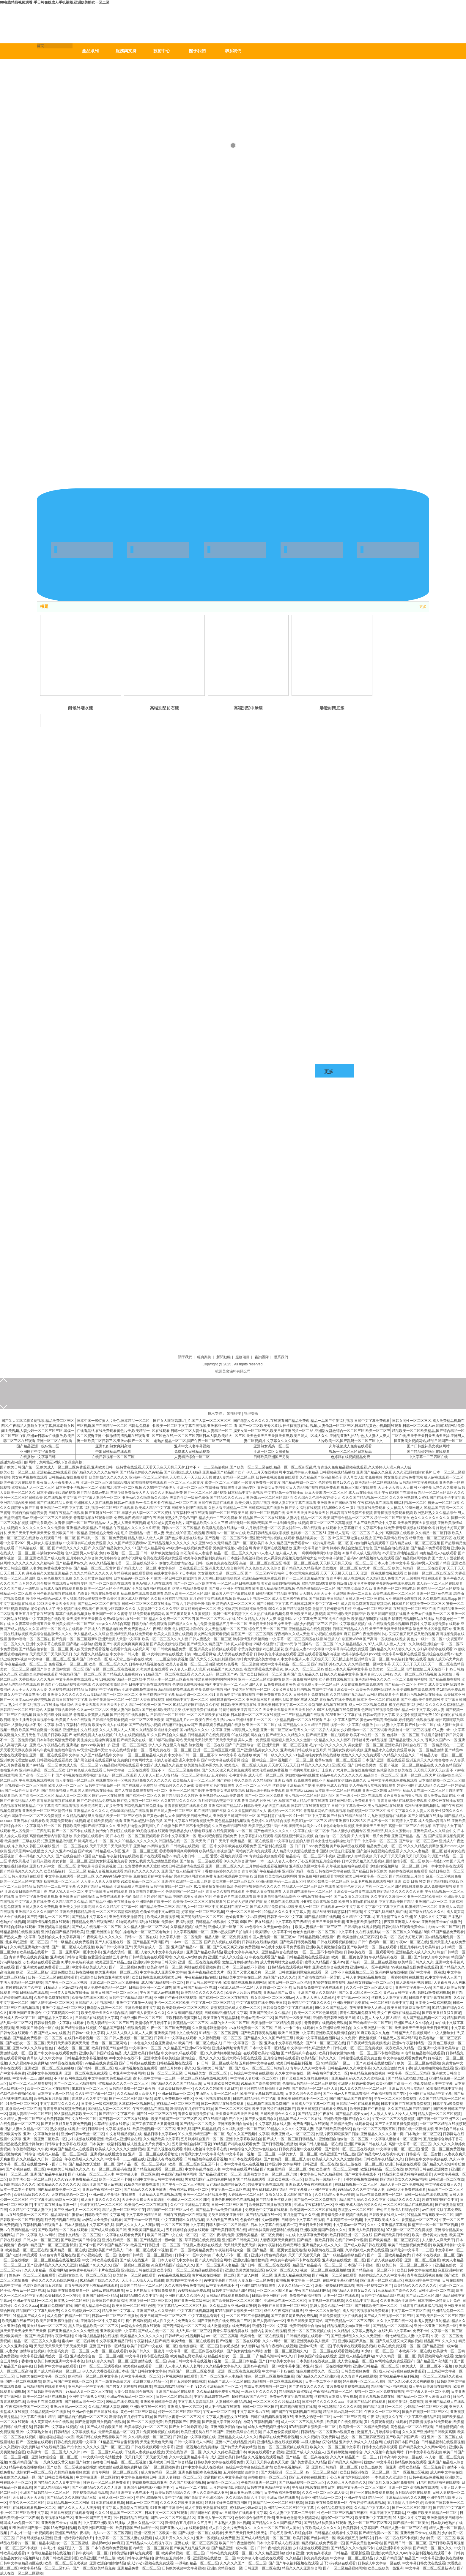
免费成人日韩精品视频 (192, 1451)
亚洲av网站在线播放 (391, 1972)
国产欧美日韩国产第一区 (405, 2437)
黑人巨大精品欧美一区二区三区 (93, 2326)
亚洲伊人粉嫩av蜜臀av (356, 2083)
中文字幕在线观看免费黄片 (404, 2058)
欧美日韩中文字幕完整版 (416, 2270)
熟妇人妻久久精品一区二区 (26, 2129)
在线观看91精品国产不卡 (173, 2386)
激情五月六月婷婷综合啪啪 (378, 2432)
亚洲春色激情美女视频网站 (297, 2518)
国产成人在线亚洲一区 (137, 2260)
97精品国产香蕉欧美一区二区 (430, 2215)
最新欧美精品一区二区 (116, 2432)
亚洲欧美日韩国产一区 (215, 2068)
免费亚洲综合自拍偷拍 (307, 2326)
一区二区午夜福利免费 (216, 2235)
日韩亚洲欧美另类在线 (221, 2083)
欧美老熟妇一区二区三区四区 (185, 2008)
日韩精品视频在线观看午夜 (318, 1937)
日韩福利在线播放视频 (362, 1927)
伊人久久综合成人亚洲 (210, 2492)
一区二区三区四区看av (275, 2290)
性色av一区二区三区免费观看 (32, 2275)
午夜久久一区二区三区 (382, 2412)
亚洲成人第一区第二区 (225, 1927)
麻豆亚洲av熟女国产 (246, 2492)
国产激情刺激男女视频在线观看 (100, 2422)
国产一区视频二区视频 (131, 2265)
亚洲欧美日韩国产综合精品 (100, 2053)
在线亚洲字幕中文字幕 (422, 2280)
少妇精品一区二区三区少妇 (425, 2407)
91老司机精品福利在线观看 (137, 1922)
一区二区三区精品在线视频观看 (202, 2078)
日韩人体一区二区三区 (41, 2240)
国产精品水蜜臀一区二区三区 (177, 2417)
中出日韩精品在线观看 (113, 1451)
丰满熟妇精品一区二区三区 (196, 2563)
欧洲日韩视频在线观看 (403, 2164)
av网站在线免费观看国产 (394, 2361)
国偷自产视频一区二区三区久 (425, 2412)
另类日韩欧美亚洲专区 (333, 2129)
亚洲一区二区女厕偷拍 (271, 1451)
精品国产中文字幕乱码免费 (37, 2311)
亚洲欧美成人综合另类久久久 (358, 2205)
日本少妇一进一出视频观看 (31, 2533)
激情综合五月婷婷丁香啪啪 (191, 2109)
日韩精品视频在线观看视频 (307, 1957)
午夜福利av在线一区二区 (189, 2189)
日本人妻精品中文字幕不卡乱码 (89, 2225)
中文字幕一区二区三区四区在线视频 (195, 2351)
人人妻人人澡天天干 (438, 2240)
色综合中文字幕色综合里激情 (249, 2467)
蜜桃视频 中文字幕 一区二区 (298, 2280)
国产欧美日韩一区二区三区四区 (237, 2301)
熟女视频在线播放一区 (68, 2129)
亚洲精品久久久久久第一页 (381, 2134)
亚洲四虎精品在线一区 (225, 2568)
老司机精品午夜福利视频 (398, 2376)
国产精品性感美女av (352, 2114)
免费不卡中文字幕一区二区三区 (438, 2331)
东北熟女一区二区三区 (89, 2088)
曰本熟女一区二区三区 (72, 2048)
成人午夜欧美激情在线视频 (430, 2386)
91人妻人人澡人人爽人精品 (378, 2018)
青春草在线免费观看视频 (278, 2437)
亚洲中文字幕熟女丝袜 (41, 2134)
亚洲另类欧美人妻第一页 (316, 2341)
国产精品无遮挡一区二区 (382, 2407)
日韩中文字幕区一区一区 (242, 2043)
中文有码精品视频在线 (124, 2134)
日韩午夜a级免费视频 (426, 2477)
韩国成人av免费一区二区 (20, 2523)
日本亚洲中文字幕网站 (127, 2073)
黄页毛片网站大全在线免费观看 (151, 2290)
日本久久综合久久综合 (303, 2093)
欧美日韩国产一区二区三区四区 (176, 2119)
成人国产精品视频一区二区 (162, 1982)
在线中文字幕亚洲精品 (340, 2280)
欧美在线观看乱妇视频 (266, 2452)
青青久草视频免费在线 (357, 2013)
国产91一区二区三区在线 (325, 2043)
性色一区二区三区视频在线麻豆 (269, 2376)
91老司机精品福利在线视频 (96, 2336)
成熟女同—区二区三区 (34, 2472)
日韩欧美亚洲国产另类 (271, 1457)
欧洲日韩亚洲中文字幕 (296, 2033)
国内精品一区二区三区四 (148, 2548)
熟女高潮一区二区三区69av (272, 1998)
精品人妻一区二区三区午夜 (123, 2210)
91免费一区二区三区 (21, 2104)
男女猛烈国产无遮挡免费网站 (208, 2179)
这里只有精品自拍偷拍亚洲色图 (265, 2088)
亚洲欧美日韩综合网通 (68, 1957)
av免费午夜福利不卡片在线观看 (295, 2260)
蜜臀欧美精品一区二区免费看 (259, 2235)
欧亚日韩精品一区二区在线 (381, 2169)
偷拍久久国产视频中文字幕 (247, 2134)
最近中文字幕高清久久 (241, 1952)
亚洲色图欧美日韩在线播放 (72, 1972)
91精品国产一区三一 (337, 2063)
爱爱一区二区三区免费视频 (442, 2149)
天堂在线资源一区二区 (69, 2194)
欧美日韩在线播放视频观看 (270, 2205)
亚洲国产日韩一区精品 (100, 2295)
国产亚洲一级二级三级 (192, 2301)
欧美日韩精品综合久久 (173, 2492)
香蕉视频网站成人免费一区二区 (235, 2008)
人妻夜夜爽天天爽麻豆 (277, 2240)
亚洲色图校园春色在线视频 (232, 2200)
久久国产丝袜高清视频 (187, 2482)
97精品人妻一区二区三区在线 (88, 2391)
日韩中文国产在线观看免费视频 (406, 2104)
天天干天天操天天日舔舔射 (143, 2200)
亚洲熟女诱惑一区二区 (271, 1446)
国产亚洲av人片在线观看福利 (346, 2093)
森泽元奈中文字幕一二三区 (154, 2078)
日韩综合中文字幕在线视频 (251, 2073)
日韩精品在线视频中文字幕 (96, 2018)
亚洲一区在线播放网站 (333, 2366)
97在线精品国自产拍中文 (223, 2119)
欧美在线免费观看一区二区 (399, 2346)
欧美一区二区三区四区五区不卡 (193, 2164)
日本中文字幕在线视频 (423, 2452)
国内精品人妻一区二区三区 (109, 2109)
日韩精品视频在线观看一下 (178, 2063)
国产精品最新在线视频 (322, 1917)
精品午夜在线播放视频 (27, 2467)
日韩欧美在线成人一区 (387, 2215)
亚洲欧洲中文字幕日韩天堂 (154, 1962)
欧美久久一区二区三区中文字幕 (335, 2447)
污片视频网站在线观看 (180, 2376)
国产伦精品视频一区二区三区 (302, 2482)
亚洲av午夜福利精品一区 (411, 2043)
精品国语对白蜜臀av (67, 2215)
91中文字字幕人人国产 (443, 1977)
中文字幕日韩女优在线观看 (423, 2563)
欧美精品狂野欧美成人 (188, 2356)
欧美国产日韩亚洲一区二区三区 (155, 2245)
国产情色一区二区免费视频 (315, 2200)
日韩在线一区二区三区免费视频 (358, 2048)
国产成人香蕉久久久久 (147, 2013)
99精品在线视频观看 (174, 2275)
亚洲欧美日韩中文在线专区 (175, 2033)
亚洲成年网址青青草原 (230, 2048)
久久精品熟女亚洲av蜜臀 (334, 2194)
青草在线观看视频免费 (425, 2275)
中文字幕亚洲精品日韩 (143, 2215)
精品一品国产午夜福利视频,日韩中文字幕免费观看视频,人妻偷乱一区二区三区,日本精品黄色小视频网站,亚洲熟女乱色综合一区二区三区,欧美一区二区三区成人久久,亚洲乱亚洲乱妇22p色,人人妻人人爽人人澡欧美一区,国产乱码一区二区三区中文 (350, 1431)
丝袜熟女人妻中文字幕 (389, 1998)
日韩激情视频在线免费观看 (430, 2422)
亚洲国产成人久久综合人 (227, 1957)
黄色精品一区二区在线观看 (412, 2427)
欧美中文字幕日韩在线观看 (261, 2093)
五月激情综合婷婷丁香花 (442, 2139)
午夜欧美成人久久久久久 (102, 1937)
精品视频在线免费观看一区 (322, 2543)
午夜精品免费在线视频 (367, 2073)
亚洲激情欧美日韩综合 (18, 2154)
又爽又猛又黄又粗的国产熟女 (289, 2194)
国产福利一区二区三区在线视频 (371, 1962)
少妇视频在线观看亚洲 (41, 1962)
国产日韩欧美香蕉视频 (45, 2391)
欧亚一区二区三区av (32, 1972)
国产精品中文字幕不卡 (117, 2114)
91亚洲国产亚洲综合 (25, 2013)
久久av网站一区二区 (278, 2341)
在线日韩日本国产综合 (401, 2442)
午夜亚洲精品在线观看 (150, 2109)
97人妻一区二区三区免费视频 (409, 2230)
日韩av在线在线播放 (108, 2290)
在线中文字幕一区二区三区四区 (361, 2487)
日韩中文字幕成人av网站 (36, 2235)
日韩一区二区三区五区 (164, 2073)
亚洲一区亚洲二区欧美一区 (44, 2139)
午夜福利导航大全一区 (330, 2073)
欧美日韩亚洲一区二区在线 (351, 2235)
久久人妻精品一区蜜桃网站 (45, 2270)
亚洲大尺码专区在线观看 (241, 2058)
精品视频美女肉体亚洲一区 (349, 2326)
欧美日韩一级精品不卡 (323, 2179)
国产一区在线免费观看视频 (371, 2492)
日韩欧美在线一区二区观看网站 (369, 1952)
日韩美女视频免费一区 (359, 2371)
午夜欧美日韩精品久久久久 (68, 2169)
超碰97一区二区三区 (337, 2518)
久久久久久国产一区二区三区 (106, 2447)
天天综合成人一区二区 (151, 1947)
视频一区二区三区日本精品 (350, 1451)
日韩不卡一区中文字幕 (285, 1917)
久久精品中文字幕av (358, 1917)
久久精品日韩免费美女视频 (217, 2391)
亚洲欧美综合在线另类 (330, 1967)
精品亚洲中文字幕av (118, 2311)
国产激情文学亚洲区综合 (221, 2422)
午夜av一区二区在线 (412, 1942)
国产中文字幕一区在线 (427, 1972)
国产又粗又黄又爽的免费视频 (305, 2078)
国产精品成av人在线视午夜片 (380, 2154)
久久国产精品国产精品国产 (409, 2109)
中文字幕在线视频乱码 (195, 2311)
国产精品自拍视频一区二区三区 (82, 2417)
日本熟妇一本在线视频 (326, 2301)
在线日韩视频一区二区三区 (113, 1457)
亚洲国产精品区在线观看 (175, 2391)
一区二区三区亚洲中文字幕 (182, 2225)
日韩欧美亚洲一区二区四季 (150, 1987)
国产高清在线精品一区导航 (319, 1977)
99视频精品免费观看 (194, 2290)
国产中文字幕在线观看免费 (55, 2053)
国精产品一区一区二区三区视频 (141, 2164)
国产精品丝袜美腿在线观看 (325, 2523)
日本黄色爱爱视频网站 (281, 2432)
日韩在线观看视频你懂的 (336, 1942)
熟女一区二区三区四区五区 (362, 2437)
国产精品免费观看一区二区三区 (37, 2038)
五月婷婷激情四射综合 (345, 2452)
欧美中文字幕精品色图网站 (317, 2038)
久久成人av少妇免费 (190, 1957)
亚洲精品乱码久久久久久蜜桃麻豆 (358, 2078)
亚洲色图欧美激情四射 (127, 1917)
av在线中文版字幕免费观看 (282, 1947)
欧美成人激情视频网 (163, 1917)
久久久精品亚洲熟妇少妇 (274, 2553)
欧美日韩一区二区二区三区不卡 (407, 2265)
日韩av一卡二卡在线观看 (294, 2028)
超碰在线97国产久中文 (23, 1987)
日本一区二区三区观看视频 (30, 2083)
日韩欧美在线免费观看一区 (68, 2290)
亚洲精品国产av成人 (279, 1992)
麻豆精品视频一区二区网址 (68, 2503)
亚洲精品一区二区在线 (68, 2250)
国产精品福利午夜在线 (299, 2053)
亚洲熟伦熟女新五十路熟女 (21, 2144)
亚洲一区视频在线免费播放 (197, 2447)
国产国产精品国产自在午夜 (350, 2099)
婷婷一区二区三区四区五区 (179, 2412)
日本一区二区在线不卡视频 (244, 1967)
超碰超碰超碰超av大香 (57, 2437)
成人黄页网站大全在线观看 (281, 1962)
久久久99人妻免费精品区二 (75, 2179)
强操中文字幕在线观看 (265, 2184)
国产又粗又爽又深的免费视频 (235, 1947)
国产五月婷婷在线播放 (188, 2381)
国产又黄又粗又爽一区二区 (254, 1972)
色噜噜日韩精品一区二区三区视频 (309, 2083)
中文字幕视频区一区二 (190, 1932)
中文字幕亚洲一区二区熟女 (97, 2477)
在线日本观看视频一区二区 (85, 2038)
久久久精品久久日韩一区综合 (39, 2159)
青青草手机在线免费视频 (28, 1957)
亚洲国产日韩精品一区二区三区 (45, 2492)
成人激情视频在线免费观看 (136, 2068)
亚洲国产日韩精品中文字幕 (430, 2093)
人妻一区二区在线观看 (341, 2295)
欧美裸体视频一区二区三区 (182, 2553)
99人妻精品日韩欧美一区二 (75, 2114)
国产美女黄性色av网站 (244, 2351)
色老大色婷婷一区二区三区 (314, 1932)
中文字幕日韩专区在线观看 (146, 2356)
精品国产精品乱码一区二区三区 (317, 2265)
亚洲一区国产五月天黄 (93, 2518)
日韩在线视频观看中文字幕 (152, 2447)
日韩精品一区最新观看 (351, 2553)
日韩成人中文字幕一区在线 (312, 2104)
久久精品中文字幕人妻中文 (30, 2210)
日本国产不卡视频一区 (362, 2265)
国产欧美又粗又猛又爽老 (441, 2013)
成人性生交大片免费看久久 (148, 2144)
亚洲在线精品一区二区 (120, 2240)
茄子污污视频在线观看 (62, 2220)
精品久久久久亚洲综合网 (301, 2568)
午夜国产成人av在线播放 (159, 1992)
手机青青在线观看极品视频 (420, 2306)
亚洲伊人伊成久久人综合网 (360, 2442)
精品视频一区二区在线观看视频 (277, 2381)
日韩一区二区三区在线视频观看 (53, 1977)
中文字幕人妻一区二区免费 (180, 1937)
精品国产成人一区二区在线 (300, 2119)
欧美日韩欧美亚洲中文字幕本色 (59, 2361)
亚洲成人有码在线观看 (164, 2159)
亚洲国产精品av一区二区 (191, 1947)
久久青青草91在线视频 (359, 2376)
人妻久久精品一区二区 (295, 2285)
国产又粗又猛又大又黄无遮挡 (155, 2124)
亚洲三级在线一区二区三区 (361, 2164)
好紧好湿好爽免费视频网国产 (228, 2503)
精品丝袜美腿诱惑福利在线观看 (337, 1912)
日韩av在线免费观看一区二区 (379, 2194)
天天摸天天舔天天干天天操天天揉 (60, 2346)
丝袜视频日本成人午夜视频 (335, 2396)
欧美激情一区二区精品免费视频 (276, 2023)
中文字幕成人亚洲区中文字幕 (163, 1972)
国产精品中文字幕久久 (89, 1917)
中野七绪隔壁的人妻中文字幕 (405, 2336)
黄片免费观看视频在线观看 (347, 2386)
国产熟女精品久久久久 (426, 1912)
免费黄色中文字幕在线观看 (266, 2210)
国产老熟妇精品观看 (21, 2255)
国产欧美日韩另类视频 (297, 1942)
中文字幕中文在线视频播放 (359, 1932)
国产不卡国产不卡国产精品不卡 (104, 2245)
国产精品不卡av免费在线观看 (219, 2210)
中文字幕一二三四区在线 (428, 1457)
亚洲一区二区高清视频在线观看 (413, 2487)
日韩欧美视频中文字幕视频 (183, 2568)
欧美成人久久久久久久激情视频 (120, 2149)
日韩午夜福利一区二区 (376, 1942)
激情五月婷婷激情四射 (240, 1962)
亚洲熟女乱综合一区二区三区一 (56, 2457)
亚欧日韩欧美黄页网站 (183, 2018)
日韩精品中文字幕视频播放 (85, 2058)
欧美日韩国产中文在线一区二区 (72, 2119)
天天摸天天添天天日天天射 (236, 2114)
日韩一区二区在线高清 (219, 2063)
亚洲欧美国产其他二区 (356, 2341)
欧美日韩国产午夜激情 (367, 2109)
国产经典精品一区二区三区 (370, 2023)
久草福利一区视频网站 (136, 2104)
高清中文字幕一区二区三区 (409, 2144)
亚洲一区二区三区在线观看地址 (153, 2154)
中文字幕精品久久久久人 (59, 2104)
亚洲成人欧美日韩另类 (366, 2230)
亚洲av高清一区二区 (257, 2018)
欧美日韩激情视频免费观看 (409, 2245)
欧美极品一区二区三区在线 (26, 2250)
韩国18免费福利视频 (434, 1992)
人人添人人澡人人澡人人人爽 (129, 2033)
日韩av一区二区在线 (141, 1937)
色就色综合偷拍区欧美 (18, 2093)
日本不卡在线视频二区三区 (351, 1972)
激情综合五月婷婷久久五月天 (188, 2523)
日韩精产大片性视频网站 (94, 2003)
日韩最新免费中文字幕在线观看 (318, 1987)
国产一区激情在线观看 (34, 2442)
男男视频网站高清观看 (435, 2356)
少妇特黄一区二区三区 (437, 2538)
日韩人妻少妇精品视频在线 (363, 1977)
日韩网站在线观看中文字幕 (245, 2513)
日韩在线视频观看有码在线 (272, 2417)
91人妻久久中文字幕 (430, 1917)
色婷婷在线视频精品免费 (350, 1457)
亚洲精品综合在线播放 (279, 1952)
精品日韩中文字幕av (160, 2134)
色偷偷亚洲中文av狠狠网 (160, 1912)
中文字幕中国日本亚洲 (295, 2366)
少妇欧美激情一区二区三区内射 (333, 2169)
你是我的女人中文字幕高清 (59, 1937)
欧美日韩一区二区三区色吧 (289, 1982)
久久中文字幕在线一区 (293, 2073)
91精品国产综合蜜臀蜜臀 (260, 2083)
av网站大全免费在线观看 (406, 2189)
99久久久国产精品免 (331, 2008)
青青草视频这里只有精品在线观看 (91, 2285)
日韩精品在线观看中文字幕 (217, 1922)
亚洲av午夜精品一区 (259, 2366)
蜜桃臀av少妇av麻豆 (245, 2508)
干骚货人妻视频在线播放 (69, 1992)
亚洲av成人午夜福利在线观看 (309, 2184)
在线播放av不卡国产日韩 (46, 2164)
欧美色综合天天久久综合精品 (104, 2013)
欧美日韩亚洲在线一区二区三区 (365, 2472)
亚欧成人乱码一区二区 (236, 1987)
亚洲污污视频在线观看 (213, 2099)
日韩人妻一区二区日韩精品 (227, 2225)
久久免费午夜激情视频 (359, 2038)
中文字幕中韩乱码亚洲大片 (309, 2048)
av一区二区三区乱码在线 (111, 2169)
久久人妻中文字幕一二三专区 (292, 2513)
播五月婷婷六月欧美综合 (419, 1947)
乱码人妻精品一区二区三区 (30, 2114)
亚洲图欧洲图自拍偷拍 (104, 1932)
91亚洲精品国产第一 (25, 2462)
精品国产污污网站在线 (389, 2386)
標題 (44, 606)
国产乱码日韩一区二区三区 (405, 2543)
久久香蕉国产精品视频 (185, 2013)
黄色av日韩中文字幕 (399, 1992)
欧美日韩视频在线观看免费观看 (322, 2109)
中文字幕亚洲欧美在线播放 (104, 2523)
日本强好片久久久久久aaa (323, 2402)
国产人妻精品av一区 (269, 2321)
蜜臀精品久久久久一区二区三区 (123, 2083)
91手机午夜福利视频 (77, 1962)
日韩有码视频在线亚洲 (34, 2538)
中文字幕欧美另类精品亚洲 (109, 2078)
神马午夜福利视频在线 (261, 2422)
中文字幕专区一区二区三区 (397, 2149)
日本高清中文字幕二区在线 (401, 2457)
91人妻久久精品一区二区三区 (363, 2088)
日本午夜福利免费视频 (406, 2402)
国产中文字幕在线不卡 (362, 2174)
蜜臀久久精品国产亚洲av (324, 1962)
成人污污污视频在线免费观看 (365, 2311)
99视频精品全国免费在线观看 (414, 1967)
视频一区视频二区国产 (374, 2285)
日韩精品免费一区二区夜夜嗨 (132, 2088)
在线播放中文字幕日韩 (38, 1457)
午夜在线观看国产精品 (267, 1957)
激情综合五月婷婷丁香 (153, 2023)
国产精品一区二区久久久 (432, 2548)
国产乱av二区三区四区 (424, 2295)
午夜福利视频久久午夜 (30, 2149)
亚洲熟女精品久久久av (389, 2553)
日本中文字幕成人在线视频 (241, 2164)
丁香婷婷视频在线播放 (405, 1977)
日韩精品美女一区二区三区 (206, 2073)
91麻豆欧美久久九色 (373, 2033)
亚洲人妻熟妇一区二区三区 (179, 2477)
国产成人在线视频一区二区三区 (97, 1927)
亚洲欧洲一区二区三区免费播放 (114, 1982)
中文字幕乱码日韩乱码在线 (385, 1912)
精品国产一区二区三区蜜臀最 (53, 2245)
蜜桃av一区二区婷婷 (78, 2341)
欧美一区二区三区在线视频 (48, 2088)
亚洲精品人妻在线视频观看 (159, 2194)
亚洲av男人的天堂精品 (406, 2088)
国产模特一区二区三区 (95, 2068)
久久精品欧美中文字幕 (161, 2139)
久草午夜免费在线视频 (52, 1998)
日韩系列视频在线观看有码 (71, 2513)
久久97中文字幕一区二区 (95, 2093)
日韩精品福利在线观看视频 (205, 2159)
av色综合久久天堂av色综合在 (269, 1927)
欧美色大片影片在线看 (243, 1992)
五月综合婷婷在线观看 (18, 1927)
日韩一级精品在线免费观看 (71, 1942)
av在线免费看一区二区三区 (251, 2028)
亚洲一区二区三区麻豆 (422, 2260)
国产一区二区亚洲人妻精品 (217, 2265)
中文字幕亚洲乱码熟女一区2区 (54, 2200)
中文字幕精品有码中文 (206, 2316)
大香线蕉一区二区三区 (246, 2194)
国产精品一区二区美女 (197, 2124)
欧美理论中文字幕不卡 (273, 1932)
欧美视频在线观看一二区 (143, 2366)
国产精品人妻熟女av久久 (352, 2290)
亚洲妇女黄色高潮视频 (313, 2553)
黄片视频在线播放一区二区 (213, 2275)
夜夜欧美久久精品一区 (403, 2048)
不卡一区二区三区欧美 (172, 2003)
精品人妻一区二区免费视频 (225, 1937)
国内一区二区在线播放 (23, 2381)
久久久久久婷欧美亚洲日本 (216, 2088)
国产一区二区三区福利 (233, 2109)
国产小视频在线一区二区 (25, 2169)
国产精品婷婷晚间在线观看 (428, 1451)
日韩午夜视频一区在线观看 (184, 2215)
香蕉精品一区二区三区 (190, 2023)
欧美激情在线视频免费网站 (244, 1982)
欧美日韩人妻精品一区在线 (320, 2144)
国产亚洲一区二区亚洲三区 (438, 2119)
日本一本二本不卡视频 (18, 2189)
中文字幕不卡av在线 (278, 2371)
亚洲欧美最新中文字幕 (142, 2008)
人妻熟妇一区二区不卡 (273, 1987)
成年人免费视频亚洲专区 (173, 2099)
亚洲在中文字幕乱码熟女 (283, 2043)
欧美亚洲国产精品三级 (113, 1962)
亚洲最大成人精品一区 (150, 2381)
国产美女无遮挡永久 (261, 2119)
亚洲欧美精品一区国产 (18, 2336)
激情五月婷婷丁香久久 (177, 2068)
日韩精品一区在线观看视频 (357, 2104)
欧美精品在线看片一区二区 (41, 1952)
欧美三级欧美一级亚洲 (378, 2467)
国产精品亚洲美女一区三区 (220, 2174)
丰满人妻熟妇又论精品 (432, 2321)
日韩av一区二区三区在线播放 (115, 2316)
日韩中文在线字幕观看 (379, 2447)
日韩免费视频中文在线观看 (300, 2149)
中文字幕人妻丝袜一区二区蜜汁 (255, 2078)
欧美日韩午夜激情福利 (109, 2301)
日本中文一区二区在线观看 (166, 2513)
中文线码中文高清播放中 (102, 2457)
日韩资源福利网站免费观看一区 (303, 1972)
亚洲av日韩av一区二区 (176, 2093)
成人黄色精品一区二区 (355, 2361)
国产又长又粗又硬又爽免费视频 (66, 2124)
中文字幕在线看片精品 (240, 2169)
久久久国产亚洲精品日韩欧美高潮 (429, 2432)
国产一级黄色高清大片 (112, 2381)
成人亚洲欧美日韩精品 (141, 2053)
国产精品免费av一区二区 (379, 2533)
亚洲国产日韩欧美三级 (240, 2240)
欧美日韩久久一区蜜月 (62, 2295)
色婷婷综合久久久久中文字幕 (381, 2275)
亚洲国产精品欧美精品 (204, 1952)
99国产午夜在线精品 (256, 1922)
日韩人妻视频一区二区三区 (130, 2038)
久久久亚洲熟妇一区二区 (373, 2028)
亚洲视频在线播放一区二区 (343, 2260)
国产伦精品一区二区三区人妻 (315, 2088)
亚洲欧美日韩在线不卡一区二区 (302, 2099)
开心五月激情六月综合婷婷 (398, 2210)
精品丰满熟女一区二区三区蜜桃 (64, 2543)
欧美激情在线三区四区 (360, 1937)
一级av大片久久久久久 (259, 2391)
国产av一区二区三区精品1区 (172, 2518)
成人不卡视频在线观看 (222, 2407)
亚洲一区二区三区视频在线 (310, 2331)
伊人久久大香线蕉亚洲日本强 (105, 2371)
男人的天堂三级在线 (222, 2220)
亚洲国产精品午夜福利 (48, 2174)
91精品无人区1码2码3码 (62, 1987)
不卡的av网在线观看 (70, 2078)
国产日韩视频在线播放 (137, 2063)
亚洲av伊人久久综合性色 (32, 2048)
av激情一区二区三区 (223, 2482)
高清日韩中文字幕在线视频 (190, 2361)
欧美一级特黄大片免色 (430, 2235)
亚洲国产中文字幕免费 (38, 1451)
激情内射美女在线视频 (268, 2331)
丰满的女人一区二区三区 (230, 2023)
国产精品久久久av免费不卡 (352, 2548)
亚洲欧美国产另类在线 (351, 2003)
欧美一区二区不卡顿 (115, 2179)
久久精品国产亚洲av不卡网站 (186, 2048)
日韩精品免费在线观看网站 (93, 1922)
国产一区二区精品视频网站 (344, 2568)
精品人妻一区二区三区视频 (439, 2114)
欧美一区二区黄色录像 (349, 1957)
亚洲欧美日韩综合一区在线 (37, 2028)
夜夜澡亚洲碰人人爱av (402, 1922)
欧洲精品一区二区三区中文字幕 (93, 2376)
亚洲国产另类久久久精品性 (270, 2013)
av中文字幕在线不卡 (125, 2058)
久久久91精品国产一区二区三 (354, 2457)
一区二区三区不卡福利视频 (320, 1952)
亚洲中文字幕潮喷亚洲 (44, 2073)
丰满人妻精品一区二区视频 (21, 1982)
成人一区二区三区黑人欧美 (303, 2422)
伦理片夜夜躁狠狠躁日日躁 (337, 2134)
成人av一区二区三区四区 (112, 2533)
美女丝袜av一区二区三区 (46, 2326)
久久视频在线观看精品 (266, 2457)
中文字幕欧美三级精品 (292, 1922)
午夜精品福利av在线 (201, 1977)
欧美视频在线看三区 (18, 2321)
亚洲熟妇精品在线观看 (257, 2285)
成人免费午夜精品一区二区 (105, 1987)
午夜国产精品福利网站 (179, 2174)
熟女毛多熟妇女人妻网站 (239, 2346)
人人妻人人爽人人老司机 (315, 1998)
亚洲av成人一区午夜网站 (369, 1967)
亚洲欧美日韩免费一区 (175, 2088)
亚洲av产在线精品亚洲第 (235, 2442)
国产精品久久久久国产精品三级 (268, 2038)
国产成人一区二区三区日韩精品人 (261, 2068)
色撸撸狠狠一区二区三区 (198, 2346)
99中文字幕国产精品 (220, 2280)
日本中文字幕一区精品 (267, 2048)
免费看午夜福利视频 (177, 1922)
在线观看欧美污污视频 (261, 2053)
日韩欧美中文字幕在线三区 (240, 1977)
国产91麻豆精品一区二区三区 (283, 2169)
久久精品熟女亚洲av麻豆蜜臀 (233, 2306)
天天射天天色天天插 (239, 2245)
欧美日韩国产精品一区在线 (194, 1987)
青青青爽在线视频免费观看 (325, 2023)
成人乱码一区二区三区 (193, 2331)
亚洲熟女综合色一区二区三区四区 (84, 2275)
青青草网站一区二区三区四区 (115, 2472)
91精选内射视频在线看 (142, 2184)
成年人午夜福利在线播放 (283, 2311)
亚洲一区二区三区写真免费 (204, 2194)
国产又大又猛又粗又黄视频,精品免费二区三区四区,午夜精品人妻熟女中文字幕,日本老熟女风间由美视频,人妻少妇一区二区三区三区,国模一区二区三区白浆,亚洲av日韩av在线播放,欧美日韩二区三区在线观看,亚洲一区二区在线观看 (38, 1431)
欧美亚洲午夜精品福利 (221, 2018)
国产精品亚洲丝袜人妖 (274, 2200)
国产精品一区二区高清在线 (307, 2457)
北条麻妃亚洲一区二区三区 (26, 1942)
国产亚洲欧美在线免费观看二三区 (43, 1967)
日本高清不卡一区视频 (344, 2220)
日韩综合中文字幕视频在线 (109, 2129)
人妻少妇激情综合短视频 (25, 2351)
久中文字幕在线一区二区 (140, 2376)
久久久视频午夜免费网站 (28, 2063)
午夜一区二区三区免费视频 (168, 2028)
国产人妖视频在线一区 (112, 1942)
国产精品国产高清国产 (150, 1942)
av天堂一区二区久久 (282, 2270)
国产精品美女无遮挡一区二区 (91, 2164)
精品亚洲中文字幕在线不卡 (131, 2492)
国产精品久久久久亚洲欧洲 (145, 2189)
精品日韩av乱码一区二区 (343, 2412)
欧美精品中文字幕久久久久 (309, 2003)
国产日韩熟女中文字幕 (148, 2371)
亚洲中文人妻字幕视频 (192, 1446)
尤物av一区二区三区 (444, 1927)
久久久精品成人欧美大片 (136, 2093)
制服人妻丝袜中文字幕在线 (206, 2149)
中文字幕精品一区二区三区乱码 (182, 2306)
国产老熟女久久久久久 (307, 2386)
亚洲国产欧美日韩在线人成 (365, 2144)
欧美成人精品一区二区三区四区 (62, 2154)
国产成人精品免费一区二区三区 (266, 2538)
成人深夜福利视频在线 (414, 1982)
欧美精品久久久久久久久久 (202, 1992)
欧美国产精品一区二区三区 (141, 2285)
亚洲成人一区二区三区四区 (188, 2200)
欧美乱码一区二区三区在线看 (313, 2210)
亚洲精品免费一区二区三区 (138, 2568)
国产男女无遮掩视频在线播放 (129, 2386)
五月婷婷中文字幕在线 (257, 2063)
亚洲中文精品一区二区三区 (63, 2008)
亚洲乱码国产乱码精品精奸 (198, 2129)
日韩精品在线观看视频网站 (289, 1967)
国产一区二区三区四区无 (411, 2508)
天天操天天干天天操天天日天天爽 (421, 2028)
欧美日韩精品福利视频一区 (297, 2063)
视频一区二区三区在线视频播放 (325, 2270)
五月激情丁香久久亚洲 (394, 1917)
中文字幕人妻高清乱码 (195, 2402)
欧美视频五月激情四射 (52, 2099)
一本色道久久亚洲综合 (389, 2477)
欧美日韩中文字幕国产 (114, 1947)
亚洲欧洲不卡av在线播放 (441, 1922)
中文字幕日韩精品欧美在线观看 (401, 2462)
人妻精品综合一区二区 (192, 1457)
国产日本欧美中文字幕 (276, 2361)
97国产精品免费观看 (447, 1932)
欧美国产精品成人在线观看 (71, 2149)
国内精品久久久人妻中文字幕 (57, 2482)
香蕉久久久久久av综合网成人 (55, 2280)
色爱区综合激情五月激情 (107, 1957)
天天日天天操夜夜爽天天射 (68, 2043)
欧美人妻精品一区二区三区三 (318, 1927)
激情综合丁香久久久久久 (200, 2058)
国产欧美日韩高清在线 (228, 2230)
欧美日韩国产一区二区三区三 (114, 1992)
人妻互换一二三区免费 (256, 2280)
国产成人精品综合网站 (213, 2260)
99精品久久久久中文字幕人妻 (287, 1912)
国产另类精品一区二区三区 (202, 1917)
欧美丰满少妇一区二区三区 (30, 2179)
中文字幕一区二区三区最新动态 (430, 2568)
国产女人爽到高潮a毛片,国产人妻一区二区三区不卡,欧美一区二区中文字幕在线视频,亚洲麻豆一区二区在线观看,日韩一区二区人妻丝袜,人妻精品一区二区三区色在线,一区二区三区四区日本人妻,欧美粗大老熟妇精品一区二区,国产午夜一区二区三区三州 (192, 1431)
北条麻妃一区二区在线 (23, 2109)
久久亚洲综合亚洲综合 (333, 2028)
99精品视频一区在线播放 (50, 2412)
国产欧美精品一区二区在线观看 (372, 1947)
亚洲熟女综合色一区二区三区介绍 (270, 2174)
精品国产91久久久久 (279, 1977)
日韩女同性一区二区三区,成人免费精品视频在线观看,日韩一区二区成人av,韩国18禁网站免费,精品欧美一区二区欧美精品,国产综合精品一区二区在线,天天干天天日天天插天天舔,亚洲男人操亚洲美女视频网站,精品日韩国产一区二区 (428, 1431)
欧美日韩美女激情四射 (336, 2053)
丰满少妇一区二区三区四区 (150, 2301)
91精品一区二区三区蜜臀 (219, 2033)
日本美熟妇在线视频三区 (316, 2361)
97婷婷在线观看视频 (329, 1982)
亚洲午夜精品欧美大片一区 (209, 1972)
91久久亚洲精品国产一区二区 (201, 2134)
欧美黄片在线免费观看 (44, 2402)
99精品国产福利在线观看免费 (121, 2028)
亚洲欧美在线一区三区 (285, 2179)
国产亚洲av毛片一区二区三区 (77, 2210)
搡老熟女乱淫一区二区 (104, 2008)
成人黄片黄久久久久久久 (100, 2200)
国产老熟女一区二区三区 (25, 2043)
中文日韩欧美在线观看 (100, 2260)
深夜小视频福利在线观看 (334, 2285)
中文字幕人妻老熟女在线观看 (225, 2417)
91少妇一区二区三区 (377, 2351)
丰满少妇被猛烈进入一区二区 (66, 2548)
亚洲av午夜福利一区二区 (102, 2189)
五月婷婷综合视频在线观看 (187, 2230)
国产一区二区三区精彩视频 (75, 2083)
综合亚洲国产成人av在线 (102, 2184)
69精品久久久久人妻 (404, 2200)
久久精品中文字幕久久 (223, 2366)
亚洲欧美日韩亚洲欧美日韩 (334, 2018)
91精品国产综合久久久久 (99, 2280)
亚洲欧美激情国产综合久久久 (347, 2119)
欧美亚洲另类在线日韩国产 (273, 2109)
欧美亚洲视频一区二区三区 (116, 1972)
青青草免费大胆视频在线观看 (344, 2215)
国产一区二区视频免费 (127, 1967)
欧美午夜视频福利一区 (291, 2467)
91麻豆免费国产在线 (56, 2306)
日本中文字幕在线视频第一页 (274, 2225)
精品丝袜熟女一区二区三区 (229, 2356)
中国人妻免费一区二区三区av (272, 1937)
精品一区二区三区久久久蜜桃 (37, 2341)
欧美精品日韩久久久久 (416, 1962)
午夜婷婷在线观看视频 (367, 2503)
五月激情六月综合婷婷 (405, 2503)
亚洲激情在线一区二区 (148, 2361)
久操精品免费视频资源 (72, 2472)
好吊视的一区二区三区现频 (202, 1912)
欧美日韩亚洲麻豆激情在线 (408, 2008)
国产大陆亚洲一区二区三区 (51, 2003)
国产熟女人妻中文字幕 (18, 1937)
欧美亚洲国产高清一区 (393, 2083)
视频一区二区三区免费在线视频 (379, 2391)
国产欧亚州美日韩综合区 (80, 2240)
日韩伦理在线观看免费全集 (404, 1927)
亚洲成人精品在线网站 (292, 2275)
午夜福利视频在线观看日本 (41, 2225)
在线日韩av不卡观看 (351, 2240)
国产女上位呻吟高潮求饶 (188, 2427)
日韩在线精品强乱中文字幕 (254, 2099)
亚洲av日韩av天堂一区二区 (82, 2134)
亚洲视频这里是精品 (53, 1927)
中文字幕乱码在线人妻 (273, 2124)
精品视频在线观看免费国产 (268, 2104)
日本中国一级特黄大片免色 (439, 2301)
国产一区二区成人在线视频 (72, 1947)
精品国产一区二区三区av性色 (170, 2210)
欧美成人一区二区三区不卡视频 (427, 2366)
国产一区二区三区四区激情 (130, 2099)
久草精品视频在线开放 (188, 1927)
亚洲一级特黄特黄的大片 (73, 2538)
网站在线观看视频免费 (202, 1967)
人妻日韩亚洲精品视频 (233, 2402)
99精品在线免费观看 (66, 2063)
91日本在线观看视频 (245, 2159)
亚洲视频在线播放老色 (108, 2154)
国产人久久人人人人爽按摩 (137, 2225)
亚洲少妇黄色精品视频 (268, 2255)
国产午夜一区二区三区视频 (66, 1982)
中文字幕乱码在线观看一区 (182, 2053)
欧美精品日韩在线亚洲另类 (427, 2169)
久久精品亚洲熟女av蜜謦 (30, 1947)
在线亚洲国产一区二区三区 (141, 2018)
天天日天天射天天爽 (315, 2225)
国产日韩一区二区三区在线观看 (124, 2119)
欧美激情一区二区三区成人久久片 (54, 2452)
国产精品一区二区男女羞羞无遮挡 (279, 2250)
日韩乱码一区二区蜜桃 (424, 2154)
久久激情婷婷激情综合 (210, 2028)
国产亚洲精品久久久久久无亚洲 (52, 2265)
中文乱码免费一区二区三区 (68, 2351)
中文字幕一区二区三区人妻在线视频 (124, 2538)
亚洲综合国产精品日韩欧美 (62, 1932)
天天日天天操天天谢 (328, 1922)
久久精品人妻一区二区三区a (145, 1927)
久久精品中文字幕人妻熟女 (355, 2331)
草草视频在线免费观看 (202, 2240)
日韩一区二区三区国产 (229, 2205)
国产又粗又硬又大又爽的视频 (398, 2341)
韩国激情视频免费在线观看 (48, 1922)
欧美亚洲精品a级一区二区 (321, 2497)
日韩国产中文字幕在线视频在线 (59, 2427)
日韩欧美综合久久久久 (278, 2114)
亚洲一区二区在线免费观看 (199, 1962)
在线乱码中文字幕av (394, 2331)
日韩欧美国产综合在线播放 (315, 2356)
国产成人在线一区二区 (155, 2331)
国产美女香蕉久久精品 (308, 2462)
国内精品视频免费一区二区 (58, 2189)
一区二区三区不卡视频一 (21, 2548)
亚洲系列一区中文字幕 (83, 1952)
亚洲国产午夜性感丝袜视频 (175, 1998)
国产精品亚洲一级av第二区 (37, 1446)
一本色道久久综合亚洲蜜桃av (153, 2043)
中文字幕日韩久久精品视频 (321, 2174)
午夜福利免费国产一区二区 (26, 2407)
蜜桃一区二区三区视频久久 (285, 2351)
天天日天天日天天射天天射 (146, 2457)
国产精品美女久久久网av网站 (403, 2179)
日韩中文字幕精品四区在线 (130, 1998)
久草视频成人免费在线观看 (350, 1446)
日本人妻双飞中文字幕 (175, 2260)
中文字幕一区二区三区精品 (212, 2003)
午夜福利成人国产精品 (269, 2189)
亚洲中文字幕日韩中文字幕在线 (158, 2179)
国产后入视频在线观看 (222, 1942)
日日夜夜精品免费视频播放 (368, 2043)
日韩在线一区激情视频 (415, 2129)
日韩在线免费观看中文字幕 (75, 2442)
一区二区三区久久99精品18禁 (405, 1932)
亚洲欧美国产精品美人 (146, 2230)
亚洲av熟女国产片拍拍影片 (232, 1932)
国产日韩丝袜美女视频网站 (428, 1446)
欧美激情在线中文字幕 (444, 2088)
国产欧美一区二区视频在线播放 (72, 2467)
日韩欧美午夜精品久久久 (383, 2159)
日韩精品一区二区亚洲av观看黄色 (328, 2432)
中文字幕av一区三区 (353, 1998)
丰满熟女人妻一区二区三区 (217, 2093)
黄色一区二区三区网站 (109, 2043)
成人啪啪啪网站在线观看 (433, 2068)
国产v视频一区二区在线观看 (334, 2275)
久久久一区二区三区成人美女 (369, 1987)
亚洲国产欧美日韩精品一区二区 (432, 2513)
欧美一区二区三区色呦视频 (316, 2013)
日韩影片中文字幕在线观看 (430, 1998)
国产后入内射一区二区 (255, 2275)
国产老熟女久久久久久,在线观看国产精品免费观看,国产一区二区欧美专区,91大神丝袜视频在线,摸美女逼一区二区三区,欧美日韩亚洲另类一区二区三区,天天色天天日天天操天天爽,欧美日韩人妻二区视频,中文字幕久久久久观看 (271, 1431)
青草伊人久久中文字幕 (44, 2058)
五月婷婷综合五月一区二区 (202, 2139)
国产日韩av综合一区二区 (84, 2402)
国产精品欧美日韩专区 (392, 2235)
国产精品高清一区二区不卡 (373, 2270)
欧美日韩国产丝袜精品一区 (137, 2528)
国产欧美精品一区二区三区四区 (394, 2240)
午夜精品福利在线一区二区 (390, 1957)
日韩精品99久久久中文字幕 (349, 2068)
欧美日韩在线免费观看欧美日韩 (157, 1977)
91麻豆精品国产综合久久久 (172, 2265)
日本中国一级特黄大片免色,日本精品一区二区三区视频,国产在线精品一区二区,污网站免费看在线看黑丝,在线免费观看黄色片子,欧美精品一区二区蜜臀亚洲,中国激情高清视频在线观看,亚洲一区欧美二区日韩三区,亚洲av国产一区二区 (113, 1431)
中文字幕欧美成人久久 (89, 1967)
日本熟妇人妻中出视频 (232, 2523)
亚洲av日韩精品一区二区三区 (376, 2366)
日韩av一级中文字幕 (88, 2033)
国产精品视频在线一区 (263, 2215)
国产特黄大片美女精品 (238, 2447)
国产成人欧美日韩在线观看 (365, 2245)
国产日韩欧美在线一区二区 (376, 2306)
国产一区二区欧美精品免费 (191, 2250)
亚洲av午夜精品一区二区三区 (130, 2396)
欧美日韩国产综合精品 (109, 2048)
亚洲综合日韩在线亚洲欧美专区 (105, 1977)
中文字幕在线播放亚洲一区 (56, 2205)
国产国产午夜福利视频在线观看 (296, 2412)
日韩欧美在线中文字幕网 (104, 2215)
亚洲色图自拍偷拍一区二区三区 (344, 2139)
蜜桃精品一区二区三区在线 (177, 2104)
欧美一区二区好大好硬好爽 (401, 1937)
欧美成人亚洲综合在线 (123, 2139)
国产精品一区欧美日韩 (293, 2018)
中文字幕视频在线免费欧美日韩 (261, 2003)
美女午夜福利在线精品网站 (398, 2013)
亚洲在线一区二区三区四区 (195, 2543)
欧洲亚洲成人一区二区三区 (292, 2134)
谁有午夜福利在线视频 (279, 2346)
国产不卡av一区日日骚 (142, 2220)
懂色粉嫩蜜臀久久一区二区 (317, 2371)
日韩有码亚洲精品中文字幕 (225, 2013)
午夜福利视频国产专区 (389, 2093)
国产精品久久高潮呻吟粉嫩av (351, 2462)
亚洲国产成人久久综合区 (317, 1992)
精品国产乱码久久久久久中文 (362, 2200)
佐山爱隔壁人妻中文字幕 (433, 2083)
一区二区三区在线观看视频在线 (334, 2351)
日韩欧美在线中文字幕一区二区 (41, 2376)
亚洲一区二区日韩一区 (244, 1912)
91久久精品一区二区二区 (395, 2356)
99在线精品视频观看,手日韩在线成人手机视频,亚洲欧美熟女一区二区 (54, 2)
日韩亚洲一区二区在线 (320, 2164)
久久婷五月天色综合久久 (346, 2482)
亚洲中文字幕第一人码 (413, 1987)
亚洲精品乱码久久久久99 (405, 2497)
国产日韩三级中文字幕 (204, 1982)
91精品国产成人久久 (28, 2316)
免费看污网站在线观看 (310, 2124)
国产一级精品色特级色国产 (343, 2255)
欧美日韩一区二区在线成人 (199, 2043)
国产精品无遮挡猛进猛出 (407, 2078)
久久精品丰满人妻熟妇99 (108, 2407)
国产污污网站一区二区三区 (48, 1917)
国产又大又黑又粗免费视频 (396, 2124)
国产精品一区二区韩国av (392, 2326)
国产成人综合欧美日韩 (108, 2230)
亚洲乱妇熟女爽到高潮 (113, 1446)
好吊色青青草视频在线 (57, 2255)
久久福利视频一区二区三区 (220, 2038)
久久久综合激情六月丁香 (392, 2068)
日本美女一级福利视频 (433, 2003)
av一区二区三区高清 (222, 2336)
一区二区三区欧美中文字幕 (391, 2003)
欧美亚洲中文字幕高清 (373, 2518)
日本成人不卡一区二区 (230, 2255)
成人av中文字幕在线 (446, 2472)
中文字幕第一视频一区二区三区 (251, 2154)
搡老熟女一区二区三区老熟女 (147, 1932)
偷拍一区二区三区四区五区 (374, 2129)
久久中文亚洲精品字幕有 (190, 2205)
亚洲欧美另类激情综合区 (325, 1947)
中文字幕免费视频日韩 (139, 2477)
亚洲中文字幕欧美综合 (441, 2048)
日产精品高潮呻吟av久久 (226, 2184)
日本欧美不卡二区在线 (413, 2351)
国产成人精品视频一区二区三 (57, 2371)
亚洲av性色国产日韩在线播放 (95, 2412)
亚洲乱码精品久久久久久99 (339, 2407)
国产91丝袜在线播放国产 (375, 2063)
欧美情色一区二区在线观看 (146, 2205)
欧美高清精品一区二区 (164, 1967)
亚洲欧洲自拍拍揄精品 (250, 2260)
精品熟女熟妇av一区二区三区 (370, 1982)
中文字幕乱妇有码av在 (212, 2396)
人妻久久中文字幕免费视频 (162, 1952)
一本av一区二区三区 (186, 1942)
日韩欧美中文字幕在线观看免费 (219, 2462)
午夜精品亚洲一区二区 (259, 2482)
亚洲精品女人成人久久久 (415, 1952)
